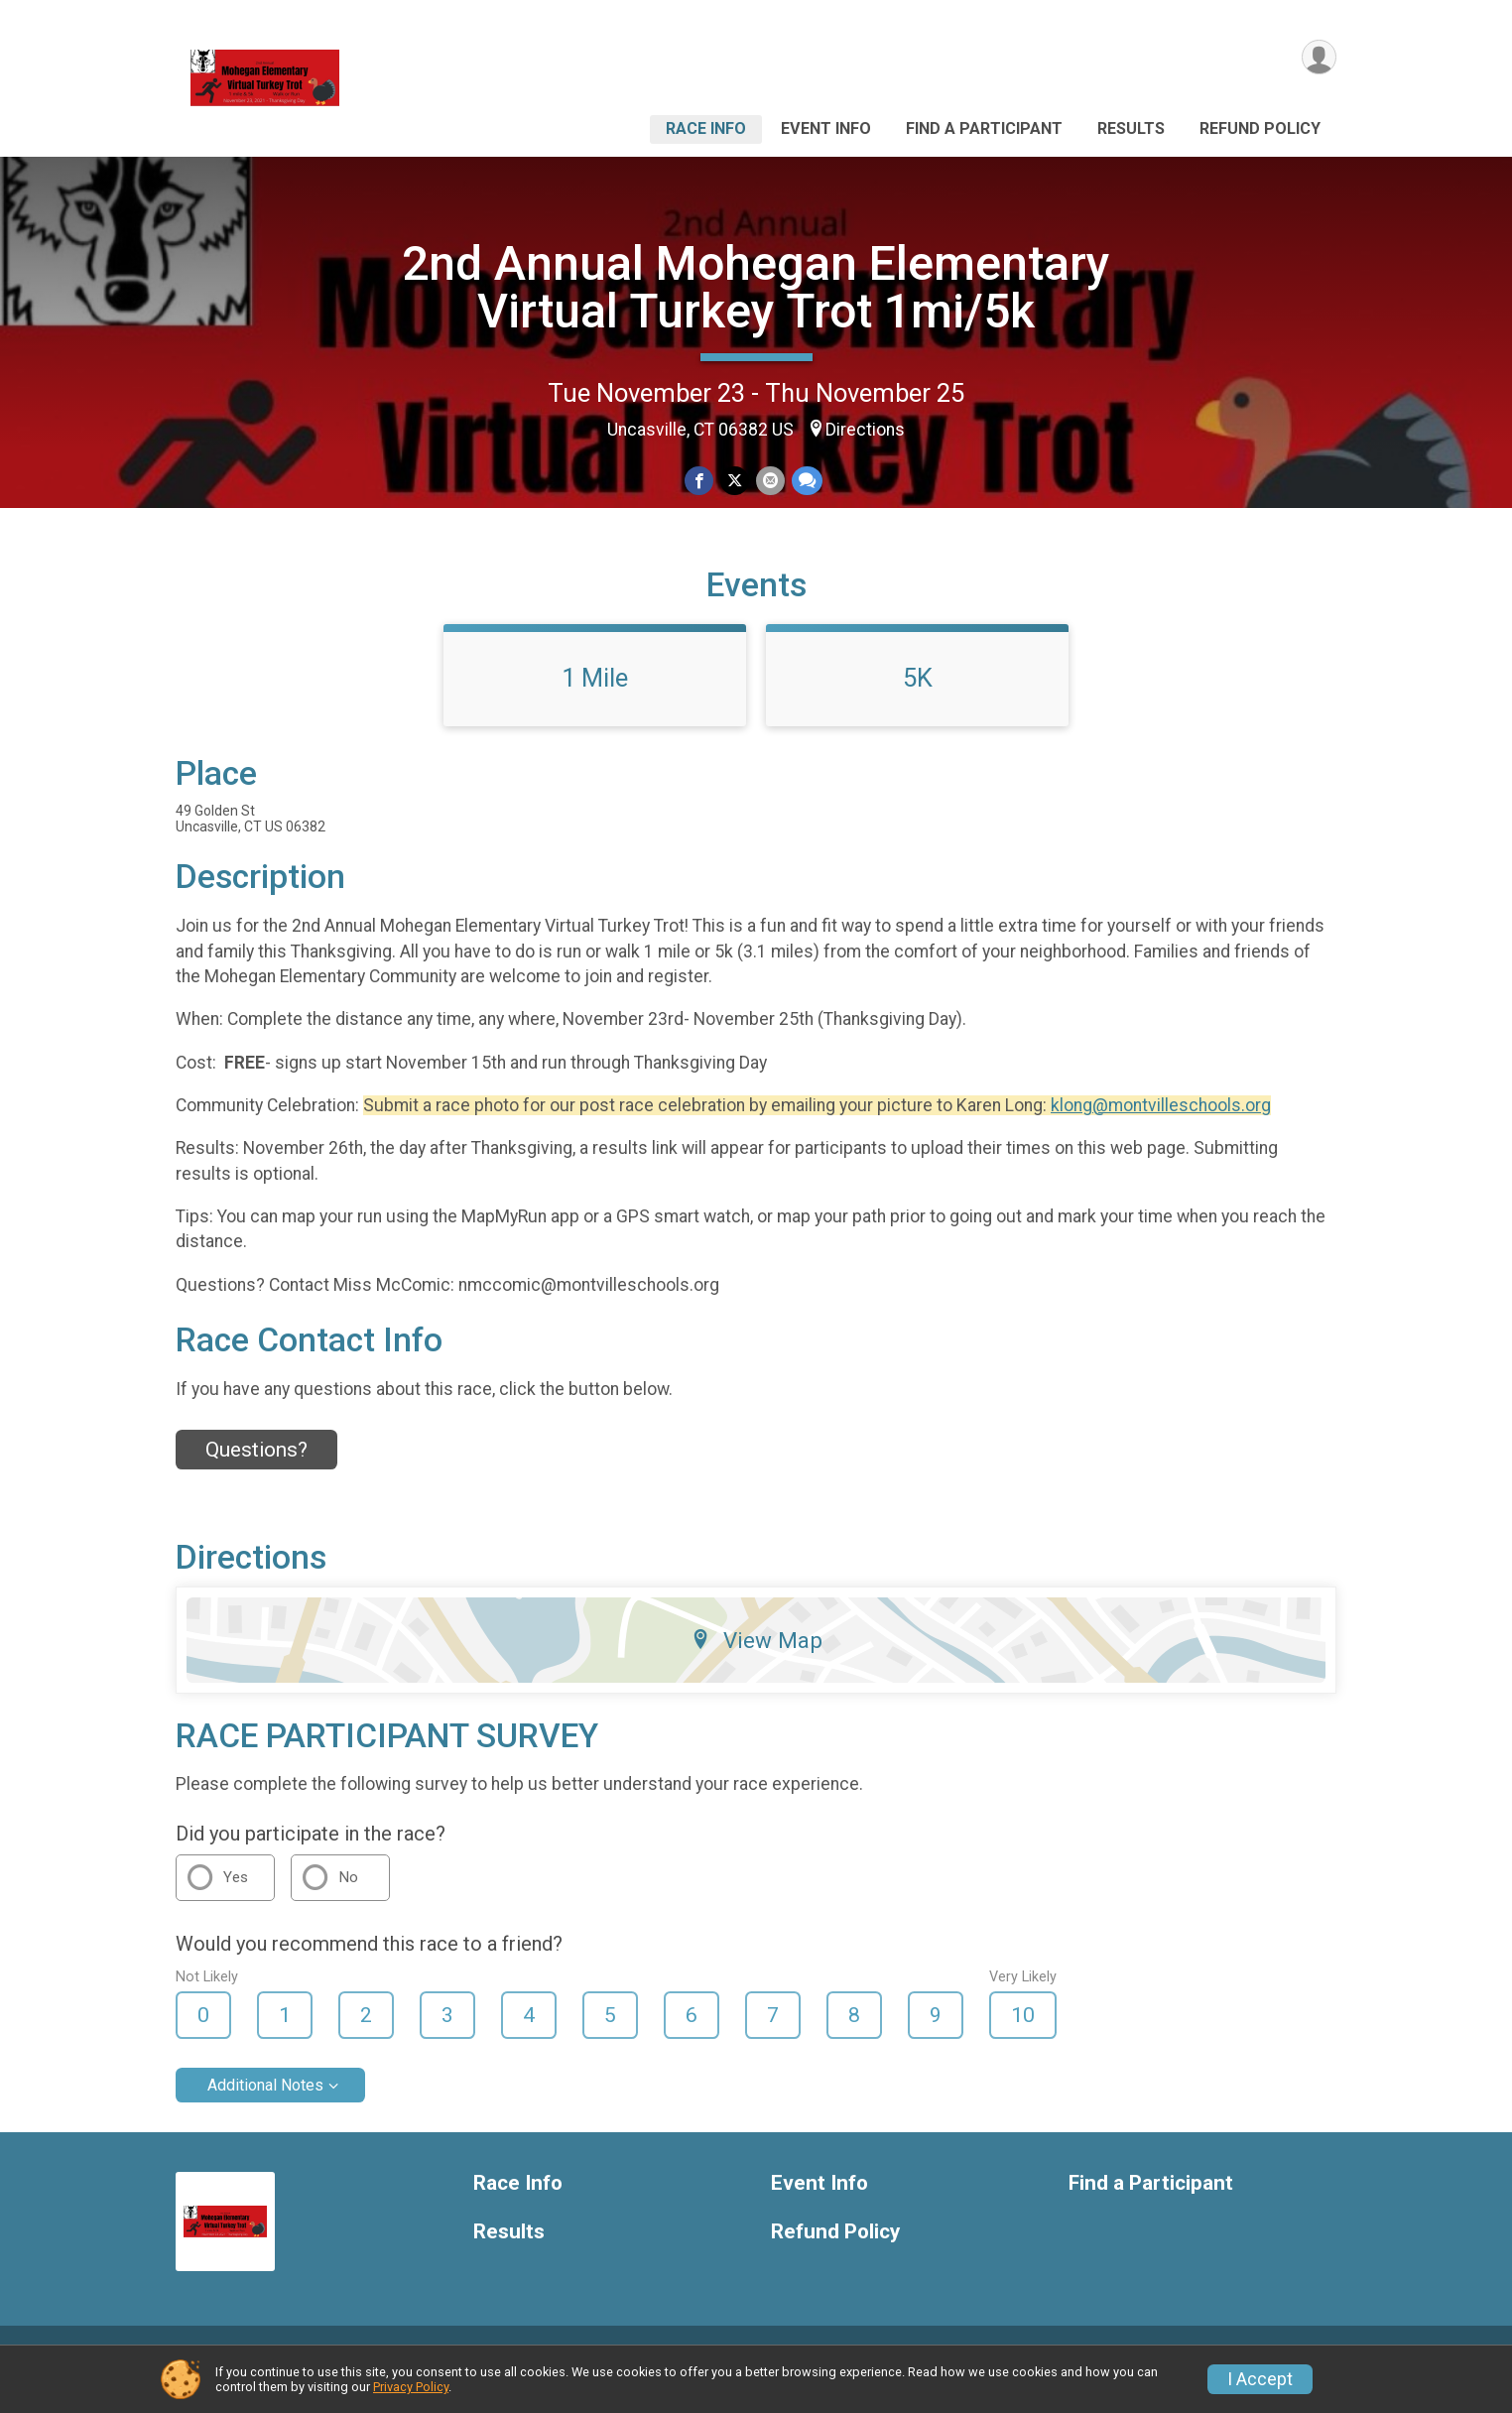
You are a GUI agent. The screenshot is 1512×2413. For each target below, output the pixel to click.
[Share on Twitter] (734, 481)
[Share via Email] (769, 481)
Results (1131, 128)
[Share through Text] (805, 481)
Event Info (826, 128)
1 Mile (595, 703)
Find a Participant (984, 128)
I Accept (1260, 2379)
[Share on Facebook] (700, 481)
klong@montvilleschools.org (1161, 1131)
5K (918, 703)
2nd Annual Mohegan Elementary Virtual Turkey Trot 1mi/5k (756, 287)
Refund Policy (1260, 128)
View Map (756, 1665)
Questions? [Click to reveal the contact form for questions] (256, 1475)
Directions (865, 430)
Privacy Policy (410, 2386)
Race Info (706, 128)
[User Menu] (1318, 58)
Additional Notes (265, 2110)
